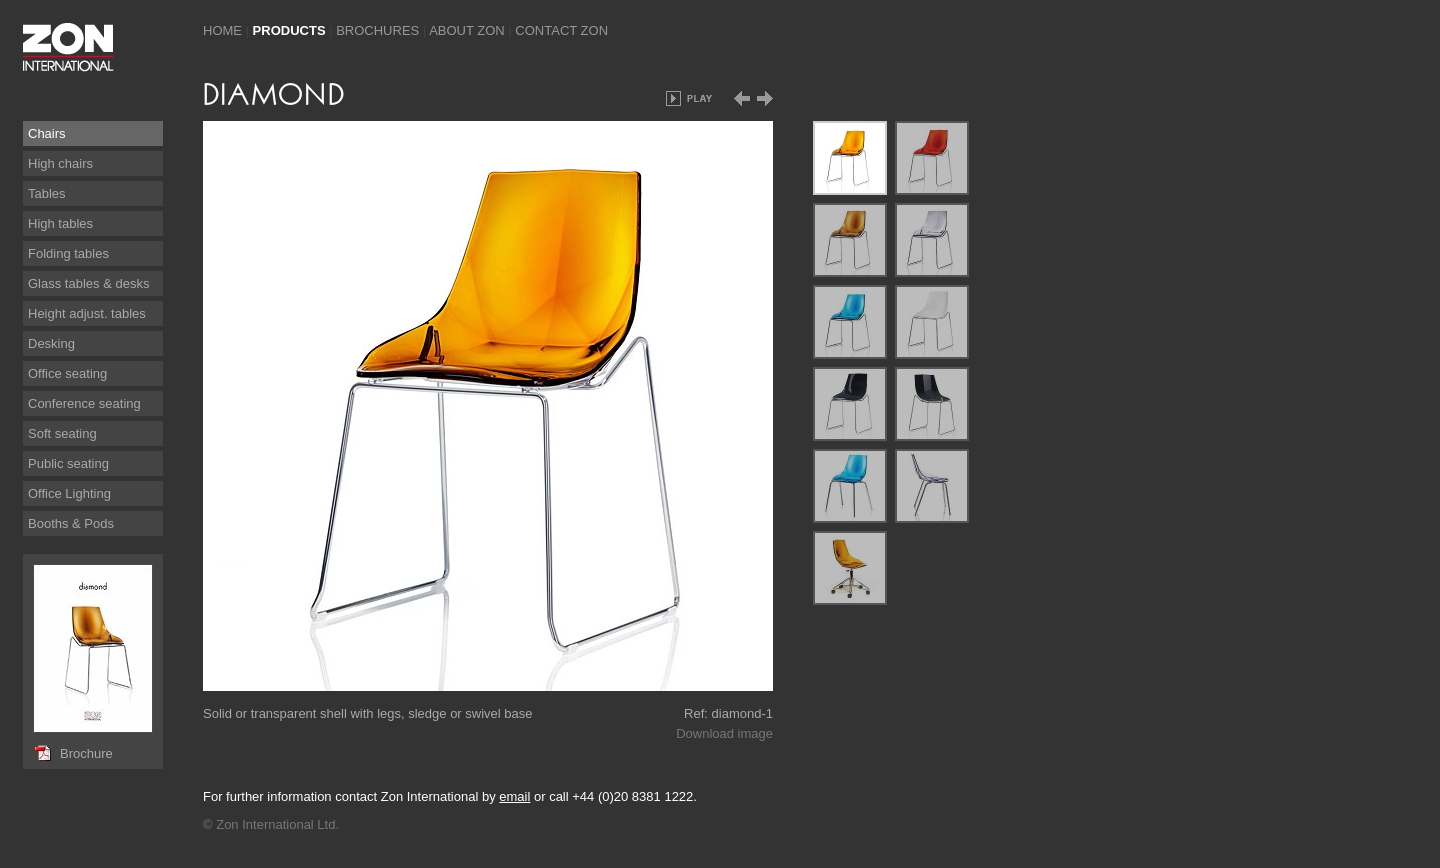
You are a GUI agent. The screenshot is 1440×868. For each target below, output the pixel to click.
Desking (51, 343)
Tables (47, 193)
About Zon (467, 30)
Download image (724, 733)
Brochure (86, 753)
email (514, 796)
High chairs (60, 163)
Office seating (67, 373)
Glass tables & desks (88, 283)
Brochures (377, 30)
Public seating (68, 463)
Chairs (47, 133)
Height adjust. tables (87, 313)
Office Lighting (69, 493)
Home (222, 30)
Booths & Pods (71, 523)
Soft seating (62, 433)
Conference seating (84, 403)
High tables (60, 223)
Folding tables (68, 253)
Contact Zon (561, 30)
